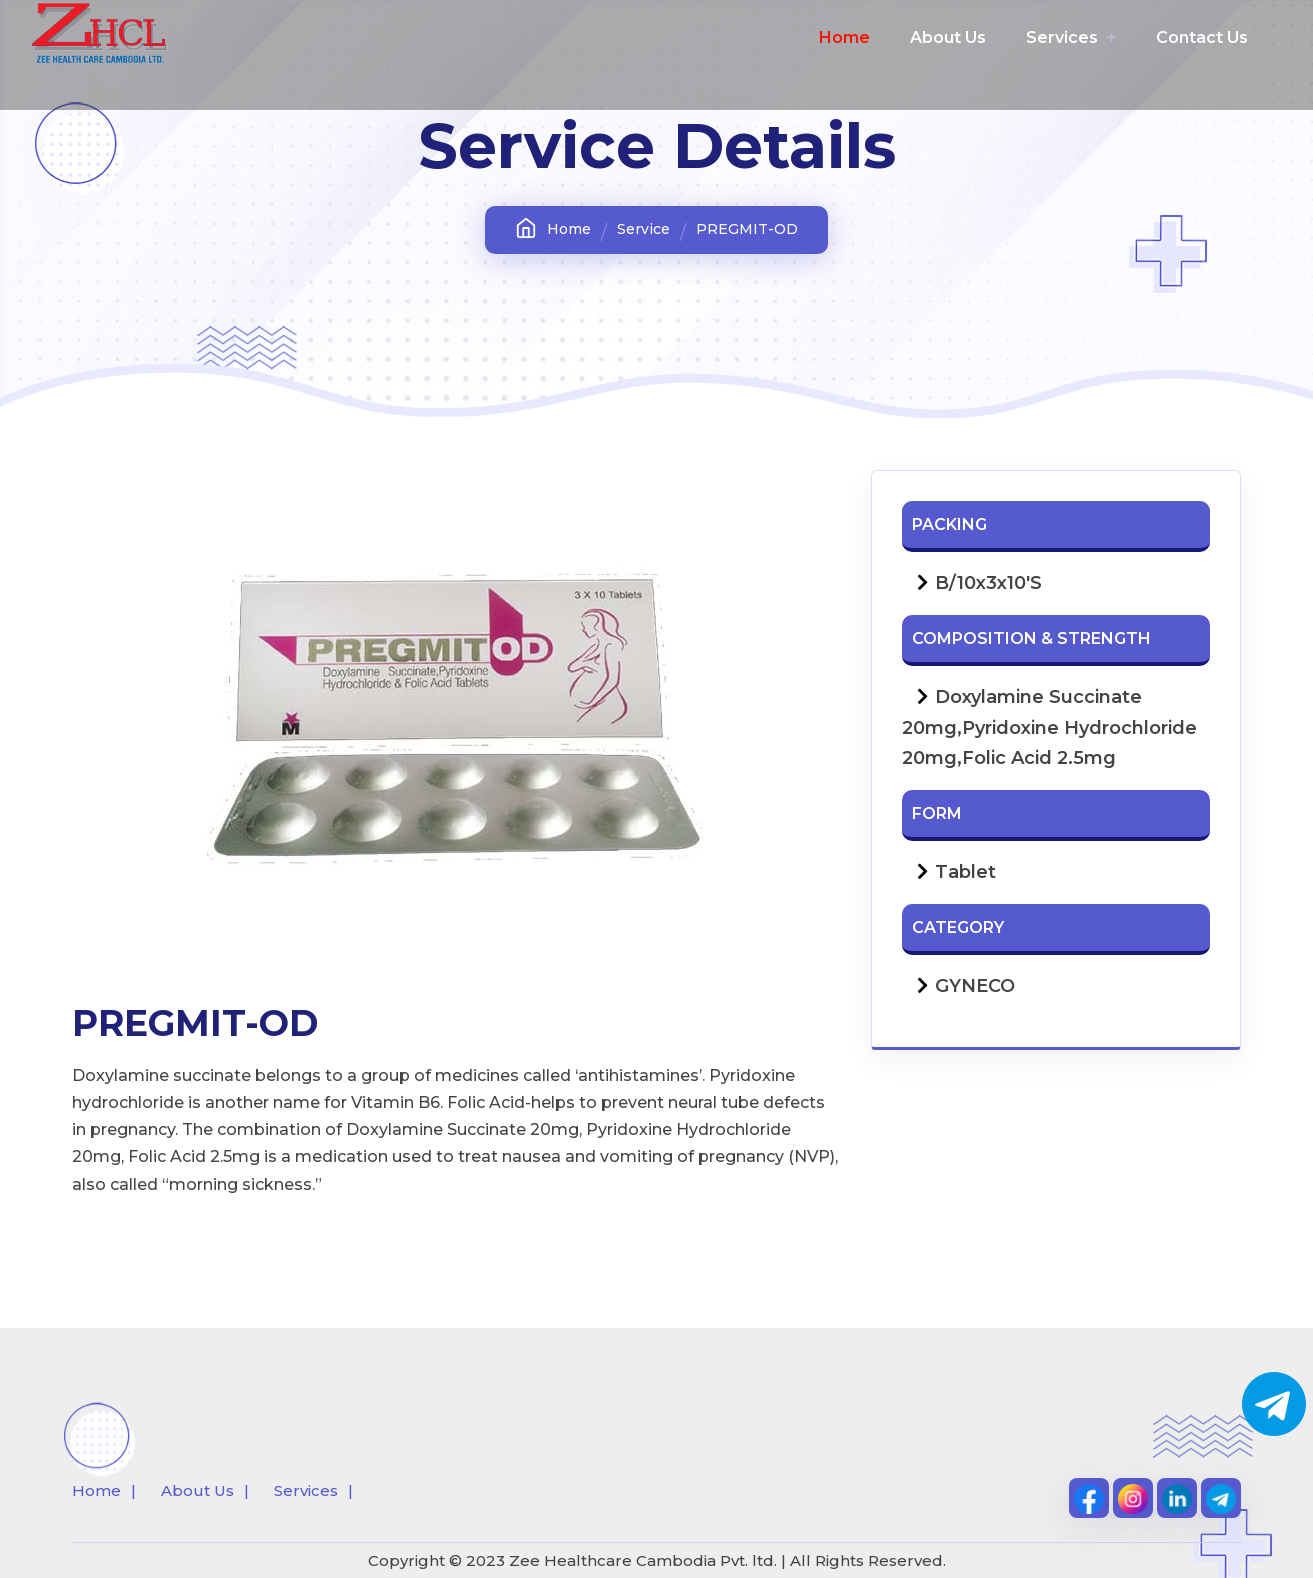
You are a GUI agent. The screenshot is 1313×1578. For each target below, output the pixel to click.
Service (643, 229)
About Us (948, 37)
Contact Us (1202, 37)
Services (1071, 37)
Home (844, 37)
